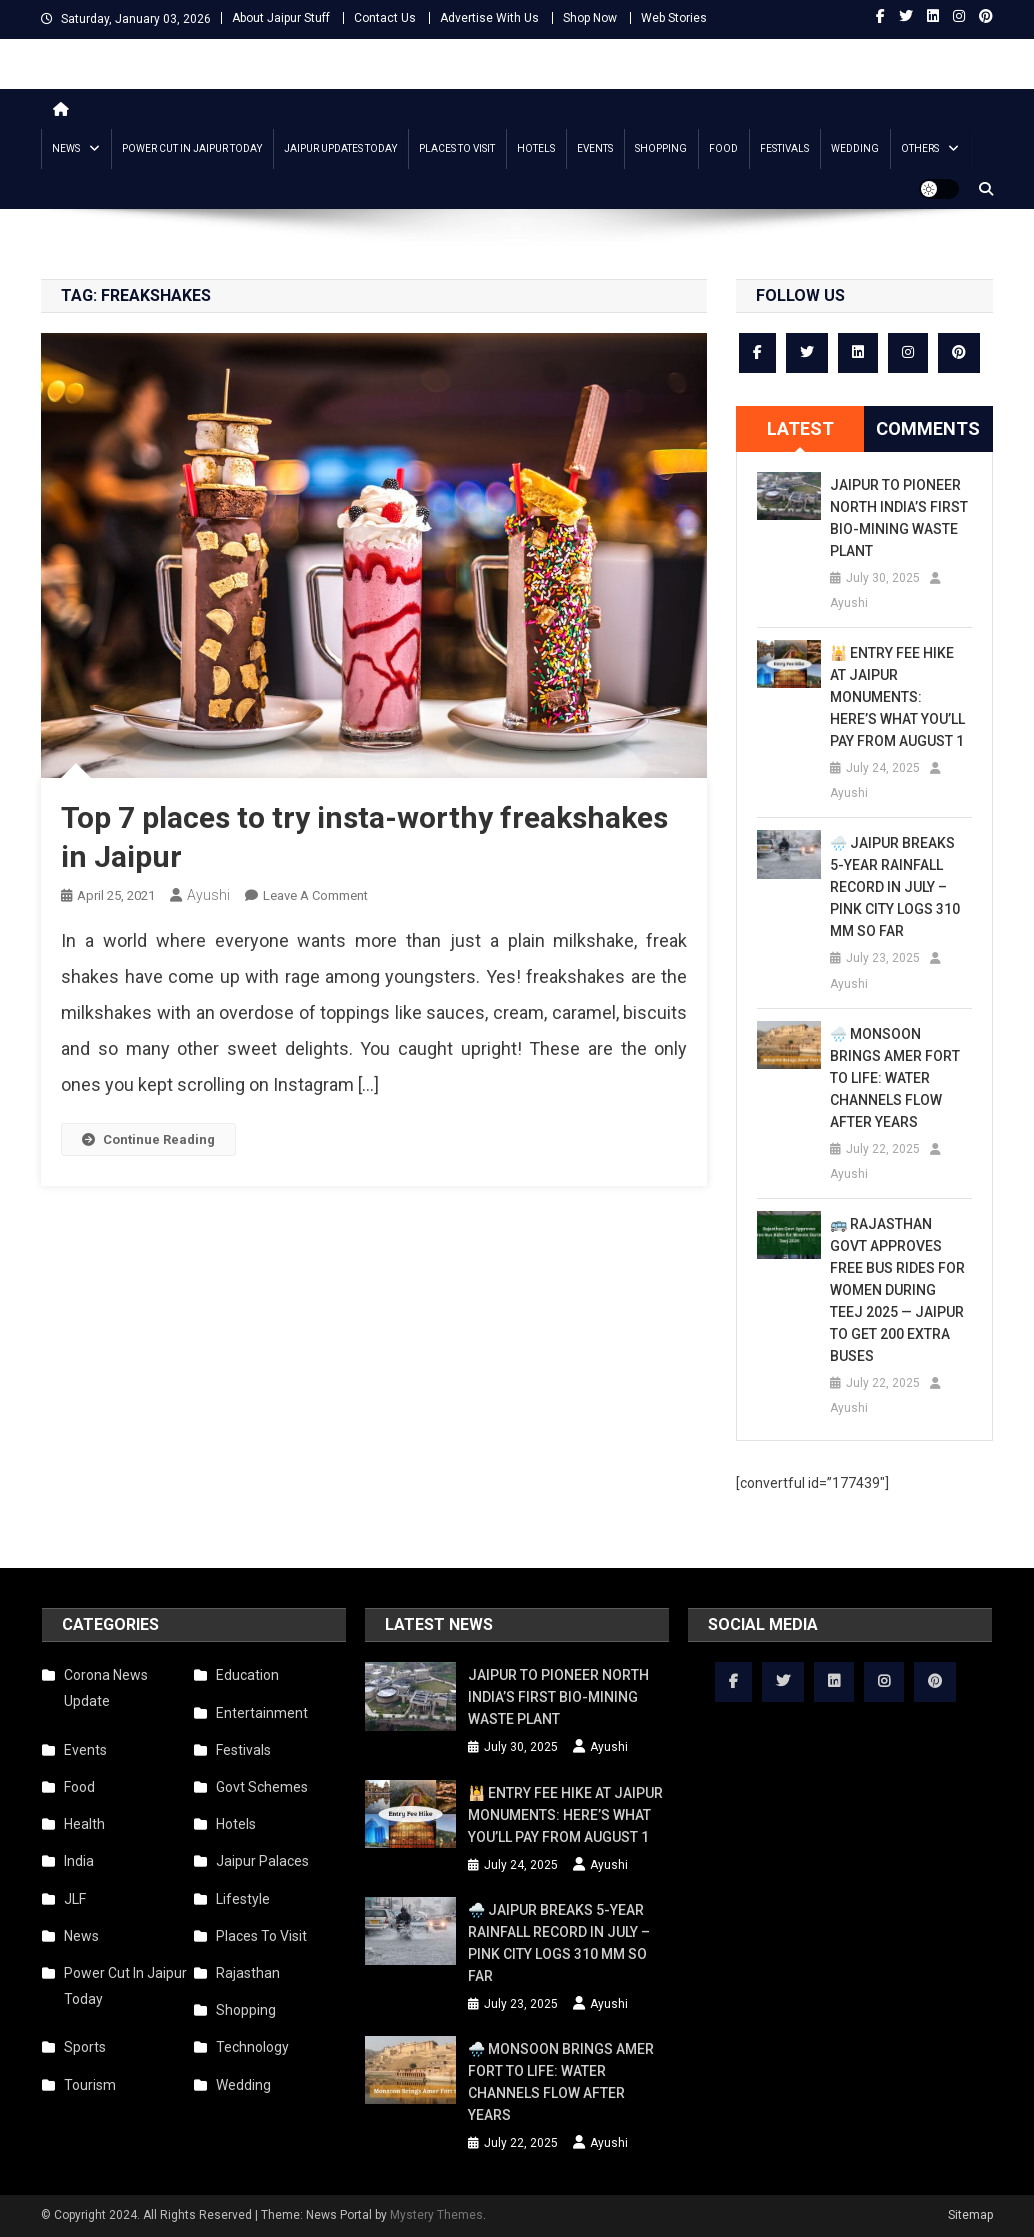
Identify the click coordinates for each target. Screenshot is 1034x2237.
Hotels (536, 148)
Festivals (784, 148)
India (79, 1861)
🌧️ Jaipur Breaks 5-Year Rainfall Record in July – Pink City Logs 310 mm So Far (895, 887)
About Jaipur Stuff (281, 18)
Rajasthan (248, 1973)
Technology (252, 2047)
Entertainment (262, 1713)
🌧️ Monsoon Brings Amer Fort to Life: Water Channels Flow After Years (895, 1078)
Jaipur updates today (340, 148)
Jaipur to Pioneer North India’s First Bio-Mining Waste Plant (899, 518)
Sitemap (970, 2215)
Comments (928, 428)
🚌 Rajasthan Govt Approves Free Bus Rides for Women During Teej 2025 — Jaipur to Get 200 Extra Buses (897, 1290)
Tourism (90, 2085)
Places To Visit (457, 148)
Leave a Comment (315, 895)
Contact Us (385, 18)
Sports (85, 2047)
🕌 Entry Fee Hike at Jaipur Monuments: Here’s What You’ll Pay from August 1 (897, 697)
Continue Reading (148, 1139)
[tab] (800, 429)
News (66, 148)
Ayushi (208, 895)
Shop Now (590, 18)
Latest (800, 428)
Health (84, 1824)
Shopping (661, 148)
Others (920, 148)
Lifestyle (243, 1899)
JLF (75, 1899)
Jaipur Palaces (262, 1861)
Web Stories (674, 18)
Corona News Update (106, 1688)
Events (595, 148)
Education (247, 1675)
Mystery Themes (436, 2215)
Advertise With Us (489, 18)
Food (723, 148)
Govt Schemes (262, 1787)
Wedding (855, 148)
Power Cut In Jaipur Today (192, 148)
